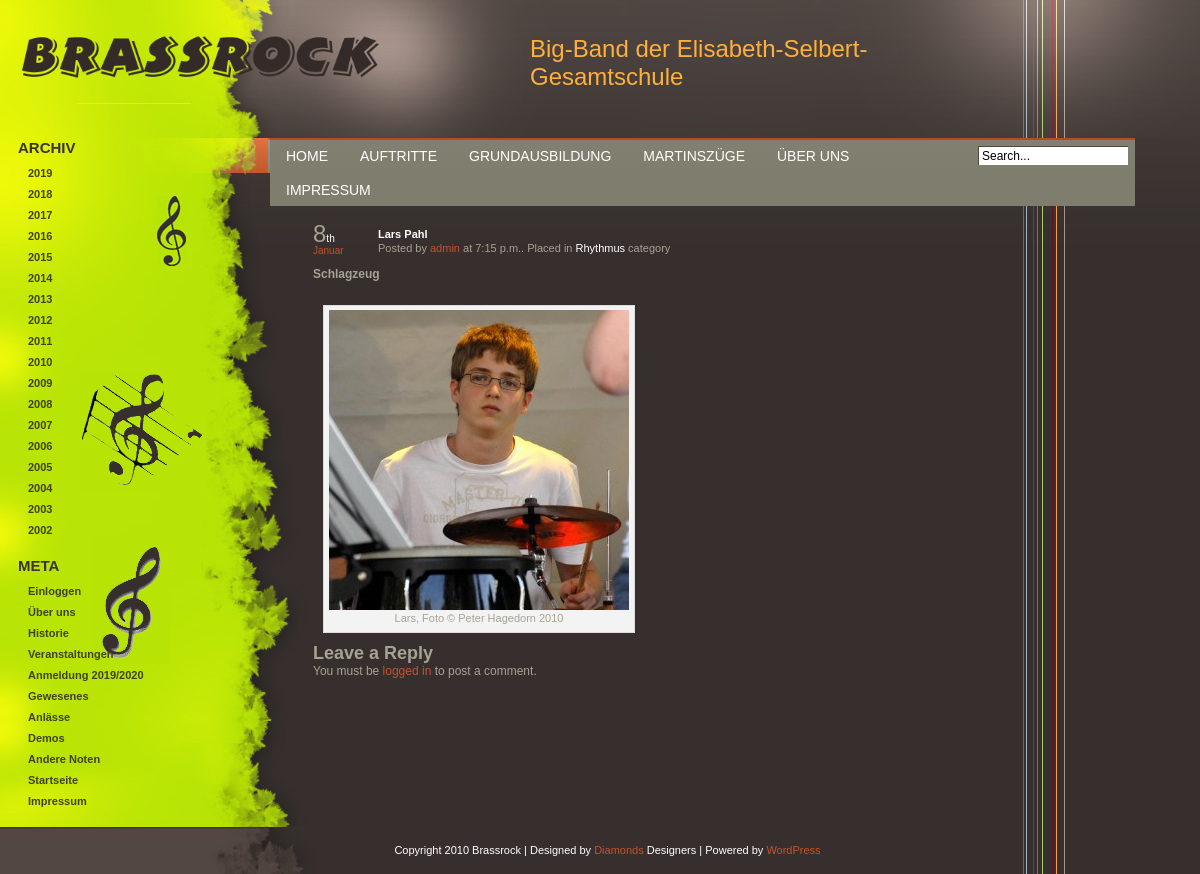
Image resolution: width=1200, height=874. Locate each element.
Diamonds (619, 850)
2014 (40, 278)
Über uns (813, 156)
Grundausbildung (540, 156)
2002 (40, 530)
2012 (40, 320)
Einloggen (54, 591)
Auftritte (398, 156)
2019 (40, 173)
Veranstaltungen (71, 654)
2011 (40, 341)
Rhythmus (601, 248)
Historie (48, 633)
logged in (407, 671)
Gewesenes (58, 696)
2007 (40, 425)
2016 (40, 236)
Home (307, 156)
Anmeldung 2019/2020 (86, 675)
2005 (40, 467)
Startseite (53, 780)
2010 (40, 362)
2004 (40, 488)
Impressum (328, 190)
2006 (40, 446)
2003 (40, 509)
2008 (40, 404)
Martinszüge (694, 156)
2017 (40, 215)
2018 (40, 194)
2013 (40, 299)
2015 (40, 257)
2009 (40, 383)
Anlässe (49, 717)
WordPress (793, 850)
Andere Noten (64, 759)
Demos (46, 738)
